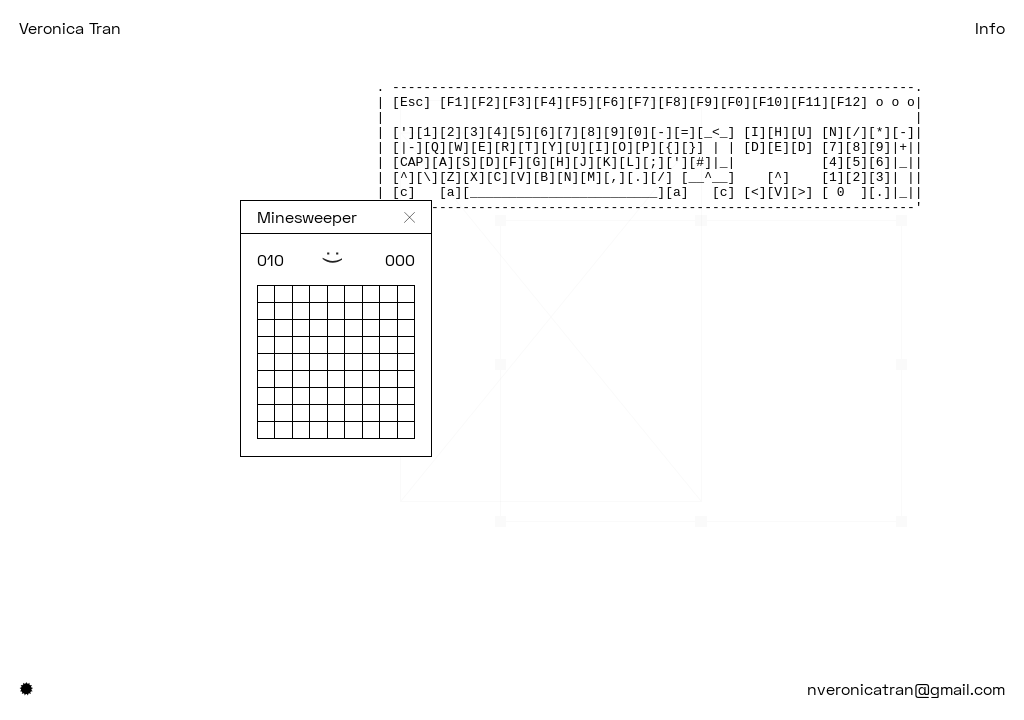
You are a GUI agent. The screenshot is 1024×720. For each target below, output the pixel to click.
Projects (222, 27)
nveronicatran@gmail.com (906, 688)
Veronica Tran (70, 27)
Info (990, 27)
